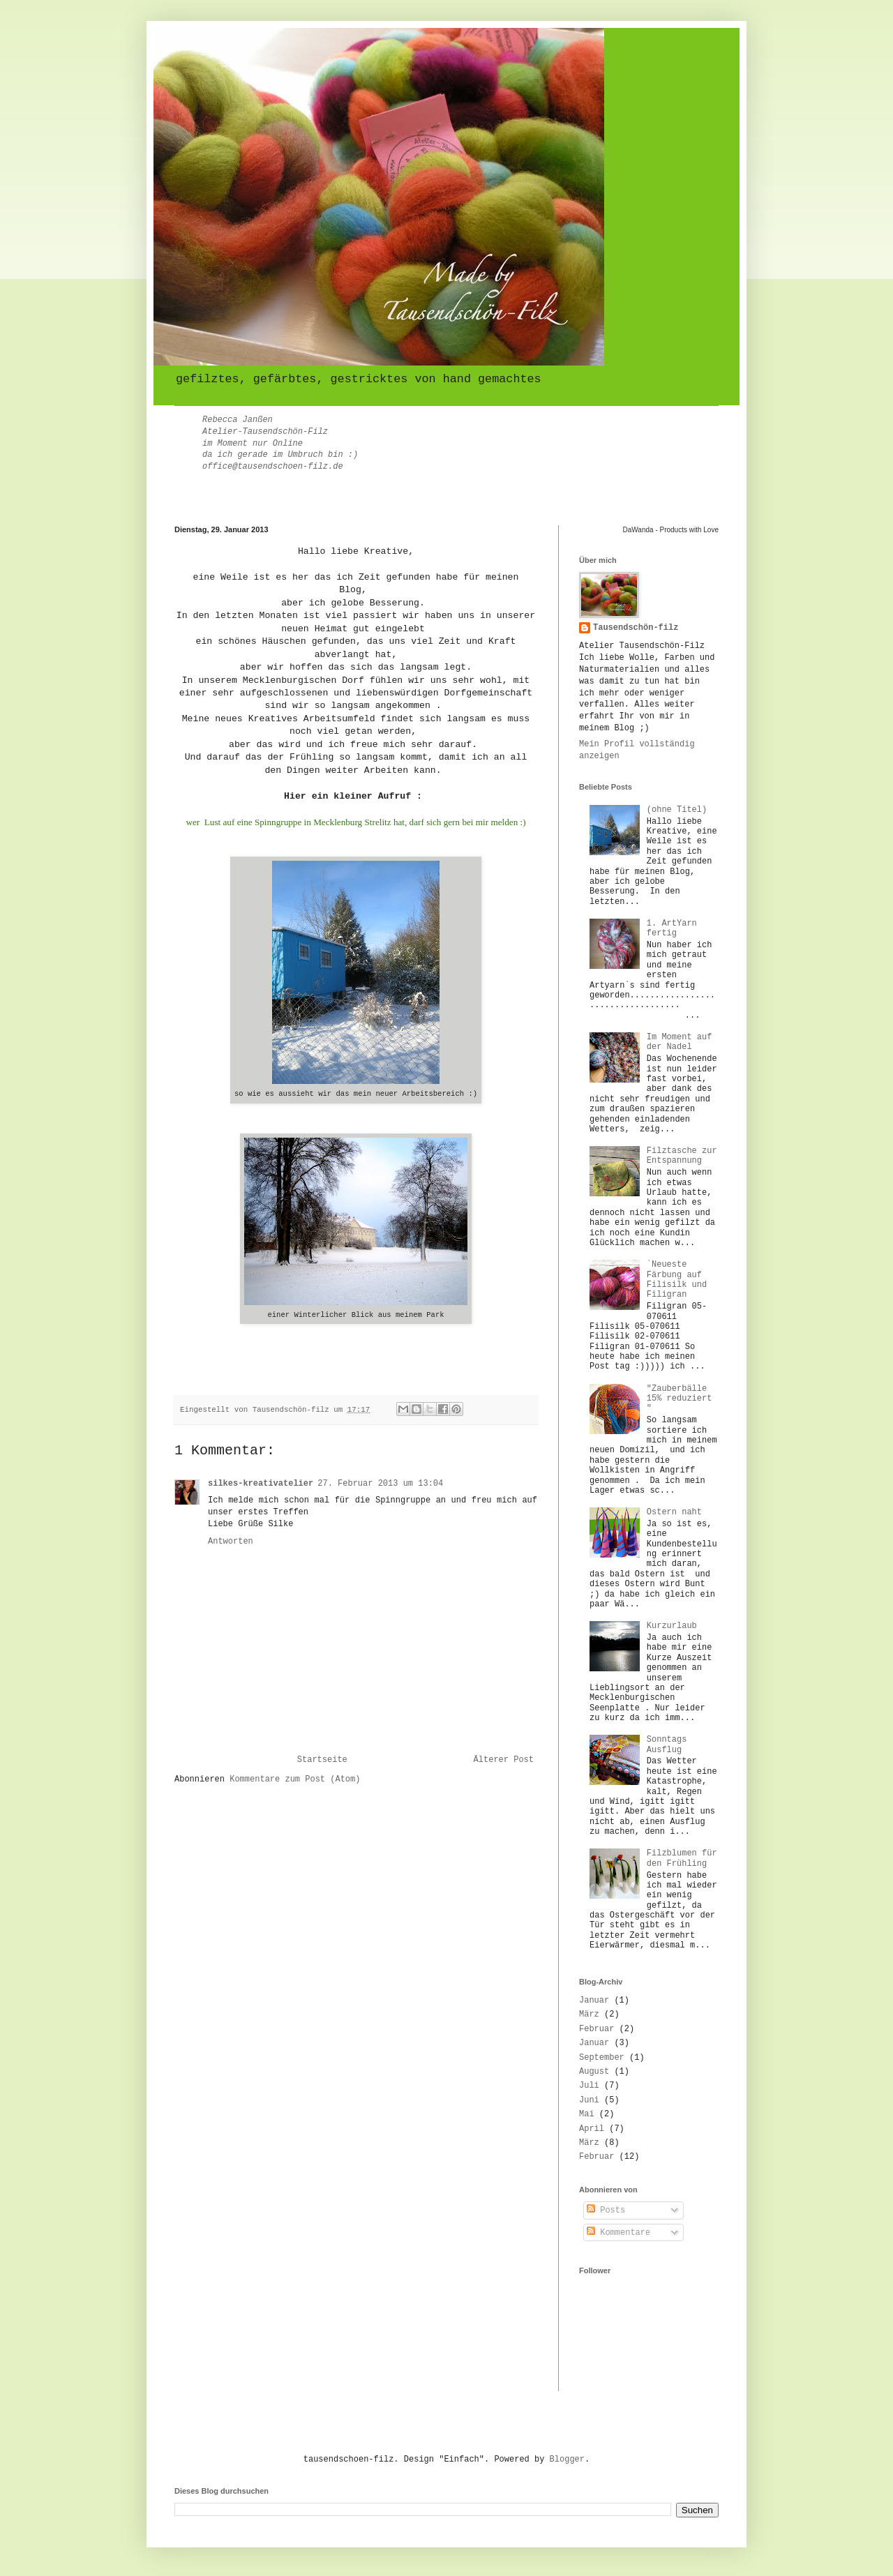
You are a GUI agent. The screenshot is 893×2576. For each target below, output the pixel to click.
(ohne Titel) (677, 810)
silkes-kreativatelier (260, 1484)
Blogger (567, 2459)
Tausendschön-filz (635, 628)
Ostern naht (674, 1512)
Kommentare (618, 2233)
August (594, 2072)
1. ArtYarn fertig (672, 928)
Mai (586, 2114)
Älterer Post (504, 1760)
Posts (606, 2210)
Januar (594, 2000)
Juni (589, 2100)
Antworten (230, 1541)
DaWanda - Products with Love (671, 530)
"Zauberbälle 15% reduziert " (679, 1399)
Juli (589, 2086)
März (589, 2014)
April (591, 2129)
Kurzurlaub (672, 1626)
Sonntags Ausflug (667, 1744)
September (601, 2058)
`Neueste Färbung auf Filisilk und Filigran (677, 1280)
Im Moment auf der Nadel (679, 1042)
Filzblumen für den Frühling (682, 1858)
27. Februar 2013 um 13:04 (380, 1484)
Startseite (322, 1760)
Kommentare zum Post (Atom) (295, 1779)
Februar (596, 2029)
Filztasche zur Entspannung (682, 1156)
